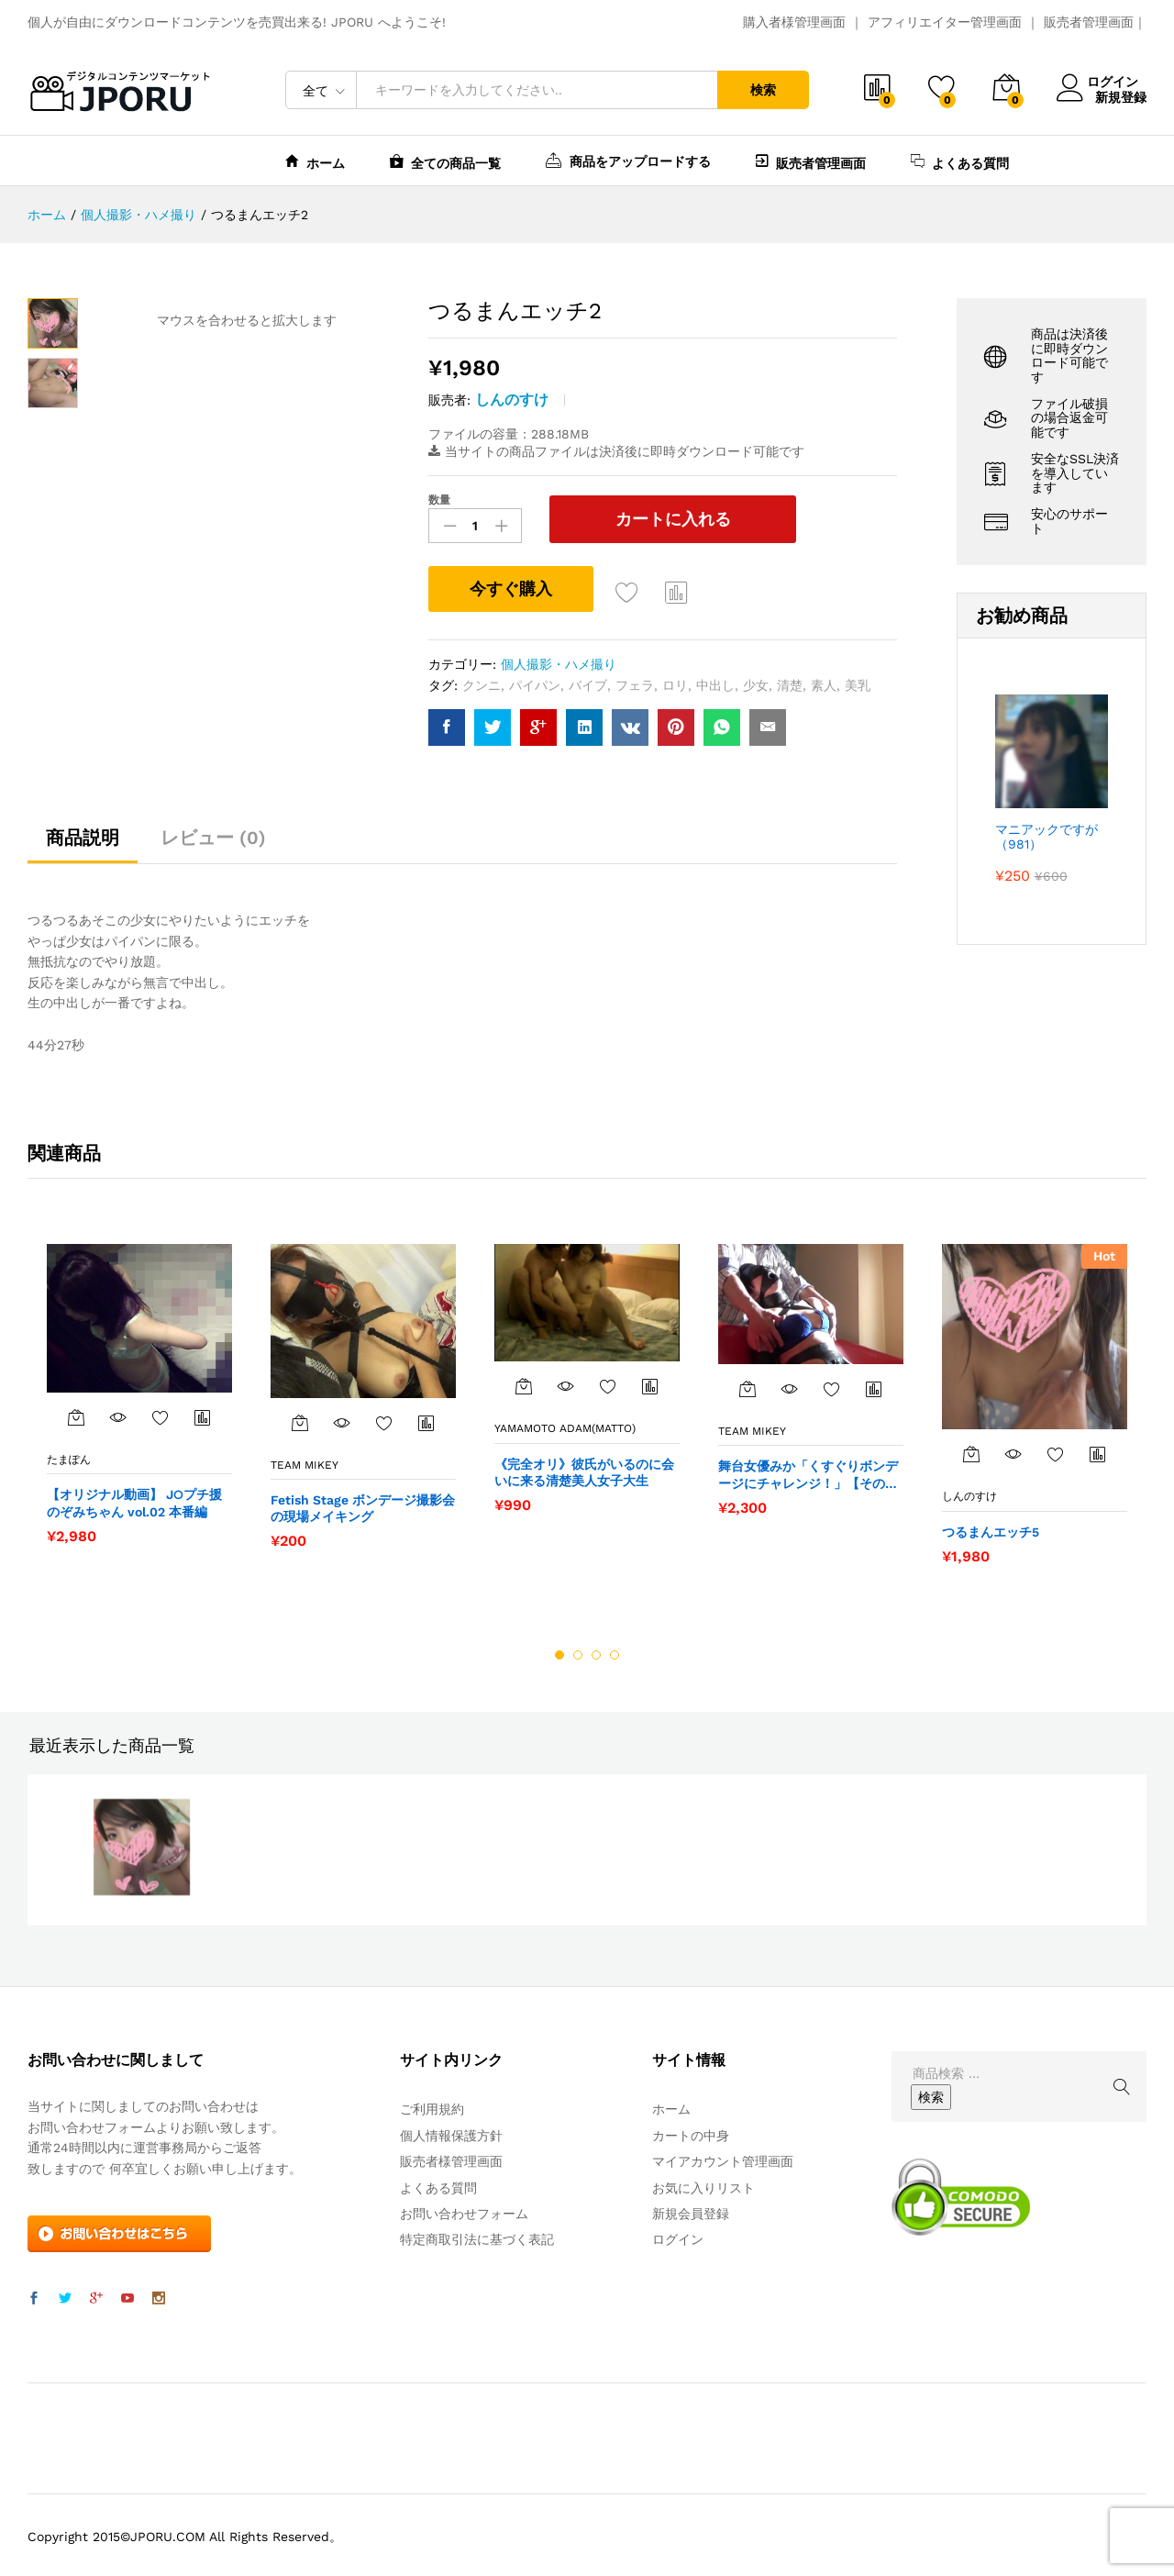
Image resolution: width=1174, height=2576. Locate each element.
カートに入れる (641, 518)
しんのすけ (511, 399)
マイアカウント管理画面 (722, 2157)
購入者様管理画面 (794, 22)
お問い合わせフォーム (464, 2210)
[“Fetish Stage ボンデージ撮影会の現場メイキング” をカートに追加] (300, 1418)
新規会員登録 (690, 2210)
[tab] (83, 842)
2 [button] (577, 1651)
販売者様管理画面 (451, 2157)
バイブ (588, 680)
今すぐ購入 (511, 584)
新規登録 (1120, 96)
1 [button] (559, 1651)
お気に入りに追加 (627, 589)
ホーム (315, 161)
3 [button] (596, 1651)
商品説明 (82, 834)
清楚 (790, 680)
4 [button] (614, 1651)
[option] (139, 1389)
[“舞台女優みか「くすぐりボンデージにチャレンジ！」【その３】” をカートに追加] (747, 1385)
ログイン (1101, 82)
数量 (439, 499)
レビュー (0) (213, 834)
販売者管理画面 (1089, 22)
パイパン (534, 680)
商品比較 (676, 589)
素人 (823, 680)
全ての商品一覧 (445, 161)
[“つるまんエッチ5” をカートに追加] (971, 1450)
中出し (715, 680)
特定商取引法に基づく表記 (477, 2235)
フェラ (634, 680)
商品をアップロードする (628, 159)
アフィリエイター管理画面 (945, 22)
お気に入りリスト (703, 2183)
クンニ (481, 680)
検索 (763, 90)
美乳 (857, 680)
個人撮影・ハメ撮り (558, 660)
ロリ (675, 680)
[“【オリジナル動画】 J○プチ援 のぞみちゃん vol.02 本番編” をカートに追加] (76, 1413)
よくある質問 (960, 161)
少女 (756, 680)
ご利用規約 (432, 2105)
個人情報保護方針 (451, 2132)
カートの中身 (690, 2132)
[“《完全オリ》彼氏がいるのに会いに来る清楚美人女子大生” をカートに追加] (523, 1382)
